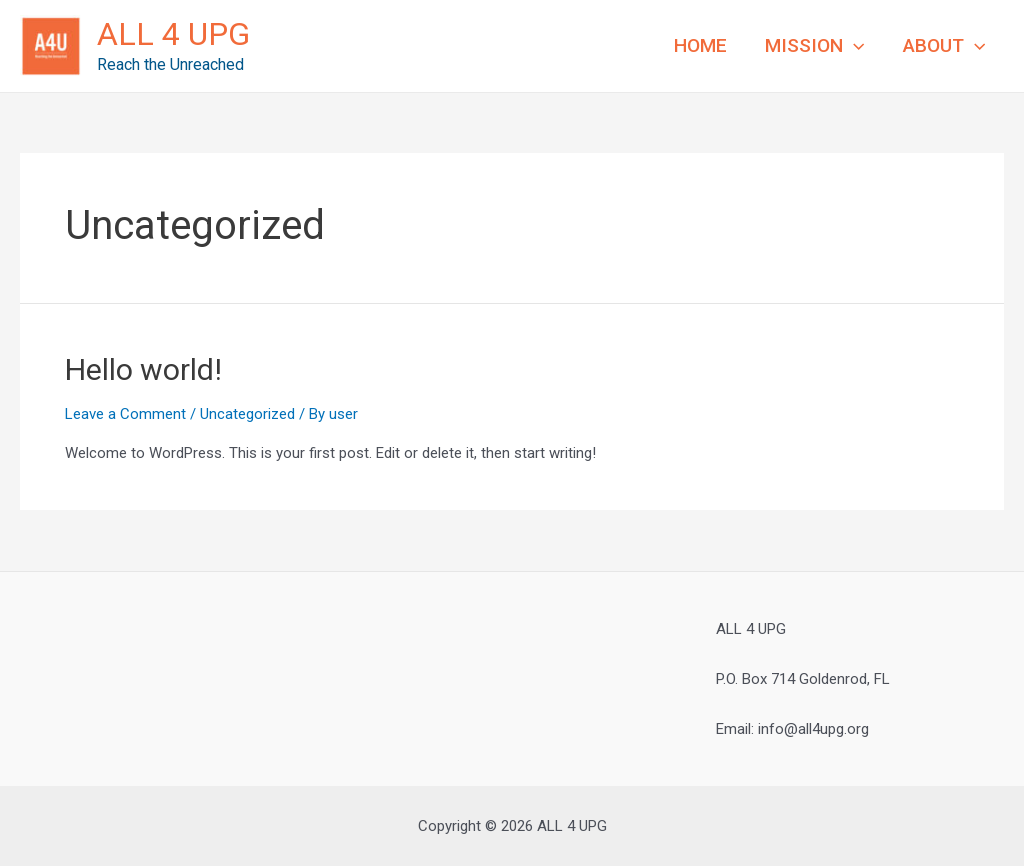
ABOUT (944, 46)
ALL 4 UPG (173, 34)
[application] (853, 46)
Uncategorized (247, 414)
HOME (700, 45)
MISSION (814, 46)
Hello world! (143, 369)
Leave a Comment (125, 414)
